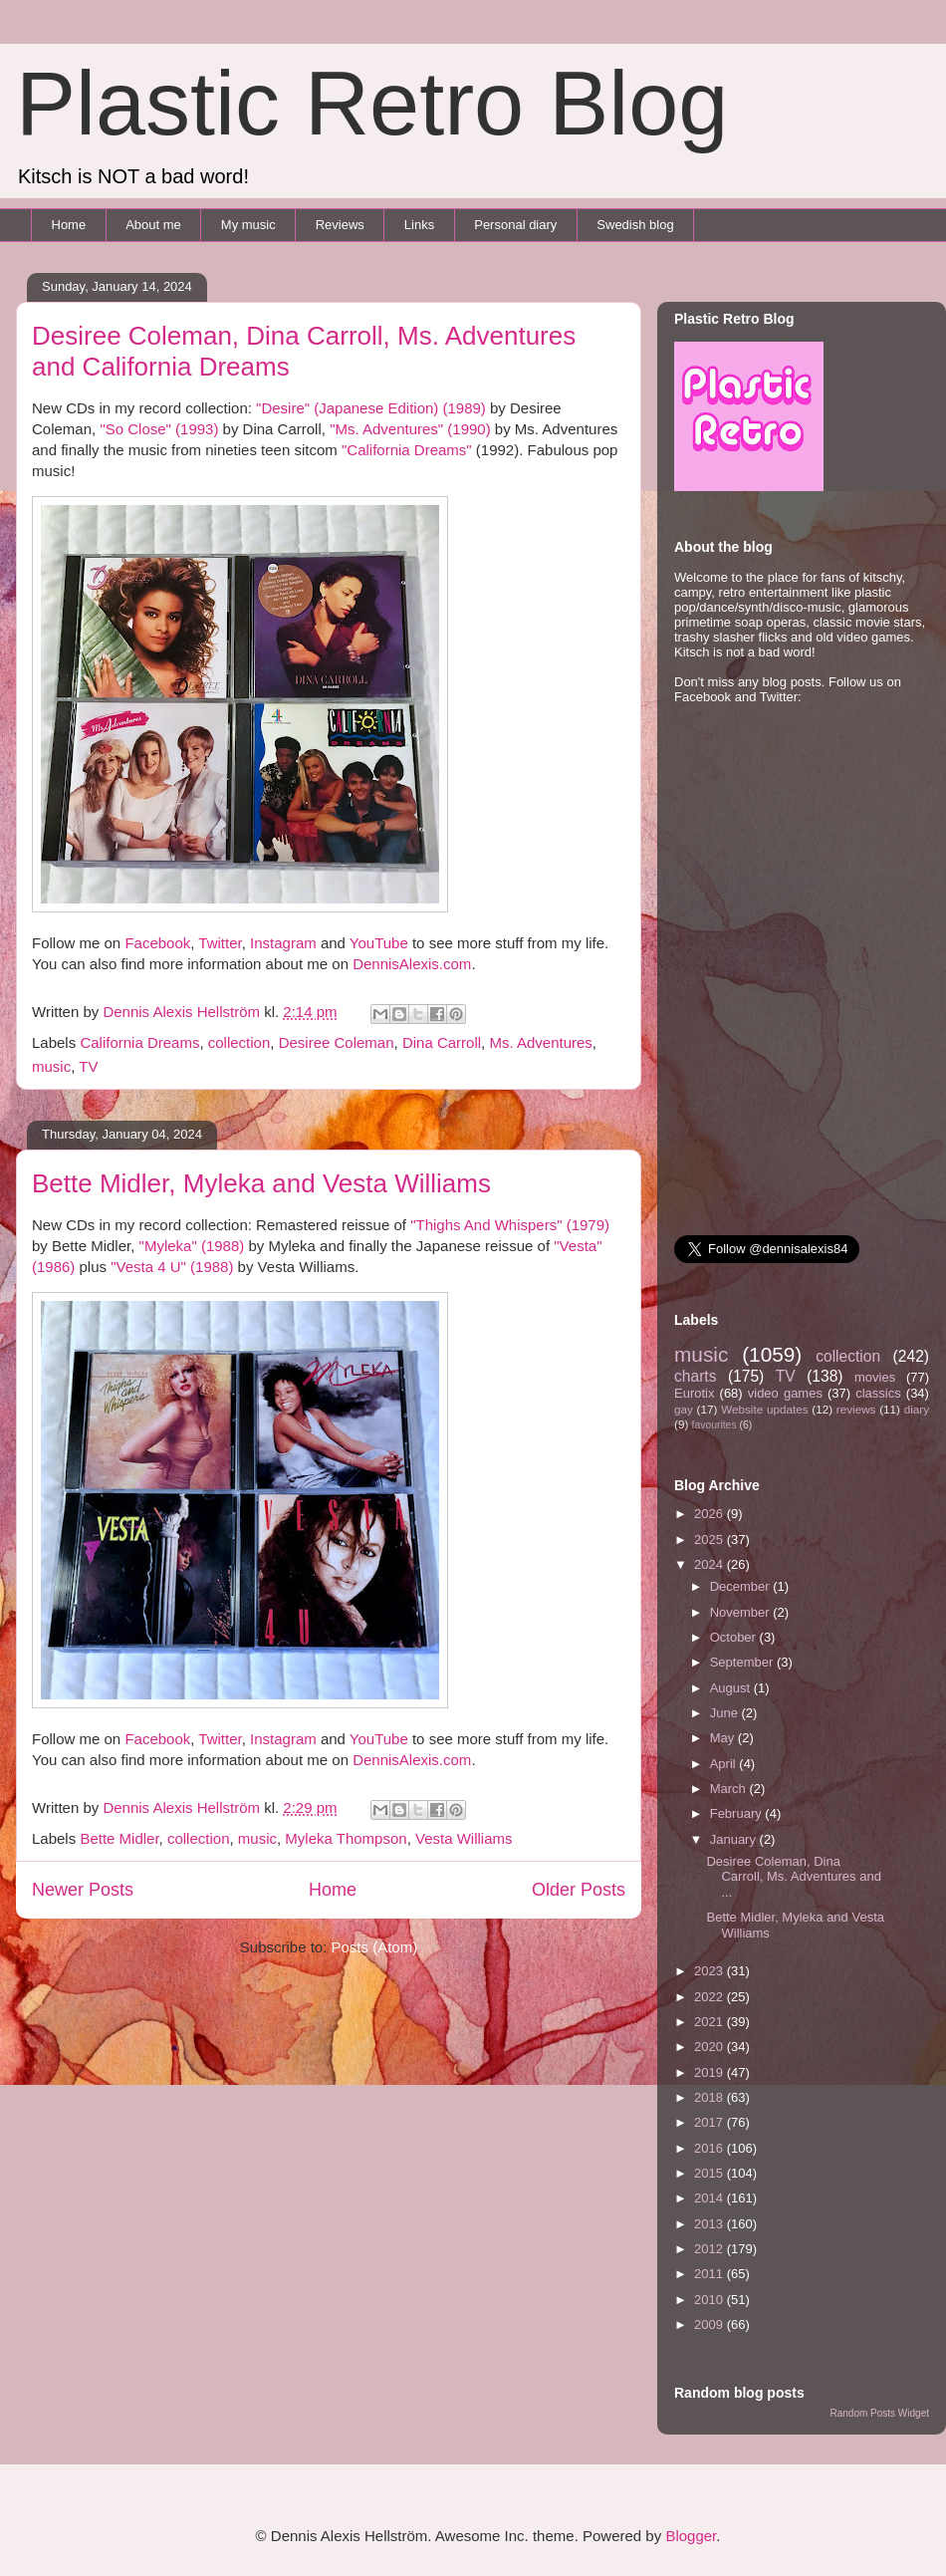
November (742, 1612)
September (743, 1662)
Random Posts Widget (880, 2413)
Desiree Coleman (336, 1042)
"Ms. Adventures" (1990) (410, 428)
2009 (710, 2324)
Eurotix (694, 1393)
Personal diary (515, 224)
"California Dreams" (407, 449)
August (732, 1687)
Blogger (690, 2535)
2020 (710, 2046)
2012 (710, 2248)
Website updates (764, 1409)
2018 (710, 2097)
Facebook (157, 942)
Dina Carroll (441, 1042)
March (730, 1788)
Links (419, 224)
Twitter (219, 942)
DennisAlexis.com (412, 963)
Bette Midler (119, 1838)
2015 (710, 2173)
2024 (710, 1564)
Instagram (283, 942)
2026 (710, 1513)
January (735, 1839)
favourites (714, 1424)
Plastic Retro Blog (372, 103)
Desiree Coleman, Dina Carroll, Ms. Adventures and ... (793, 1877)
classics (878, 1393)
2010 (710, 2299)
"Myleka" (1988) (192, 1245)
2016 (710, 2148)
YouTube (379, 942)
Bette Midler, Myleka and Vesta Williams (261, 1183)
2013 (710, 2223)
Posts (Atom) (375, 1946)
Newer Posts (82, 1890)
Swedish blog (634, 224)
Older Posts (578, 1890)
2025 (710, 1539)
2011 (710, 2273)
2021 (710, 2021)
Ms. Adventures (540, 1042)
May (724, 1737)
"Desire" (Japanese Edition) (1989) (371, 407)
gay (683, 1409)
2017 (710, 2122)
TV (88, 1066)
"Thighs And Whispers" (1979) (509, 1224)
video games (785, 1393)
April (725, 1763)
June (726, 1712)
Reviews (340, 224)
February (738, 1813)
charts (695, 1376)
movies (874, 1377)
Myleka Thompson (345, 1838)
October (735, 1637)
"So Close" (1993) (159, 428)
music (51, 1066)
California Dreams (139, 1042)
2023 (710, 1970)
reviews (856, 1409)
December (742, 1586)
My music (248, 224)
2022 (710, 1996)
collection (239, 1042)
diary (916, 1409)
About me (153, 224)
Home (69, 224)
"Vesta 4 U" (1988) (172, 1266)
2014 (710, 2197)
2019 (710, 2072)
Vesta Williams (464, 1838)
